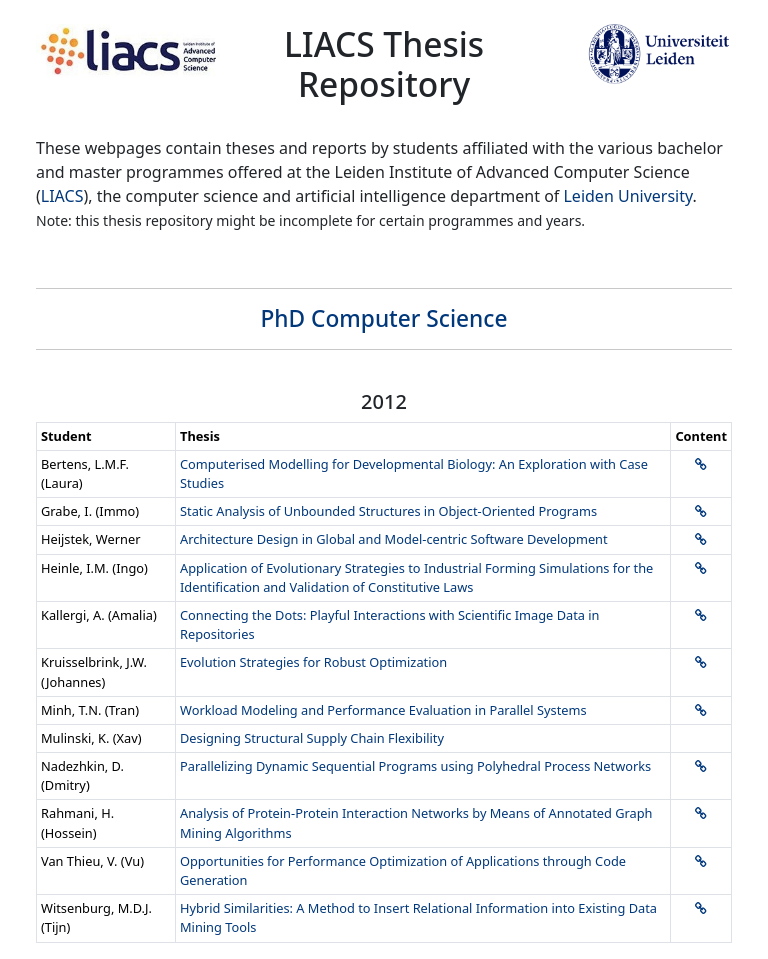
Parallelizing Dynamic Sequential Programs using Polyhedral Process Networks (415, 766)
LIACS (62, 196)
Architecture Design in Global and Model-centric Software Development (394, 539)
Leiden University (627, 196)
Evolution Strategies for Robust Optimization (313, 662)
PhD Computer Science (384, 318)
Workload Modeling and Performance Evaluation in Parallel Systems (383, 710)
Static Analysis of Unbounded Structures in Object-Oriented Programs (388, 511)
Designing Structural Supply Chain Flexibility (312, 738)
